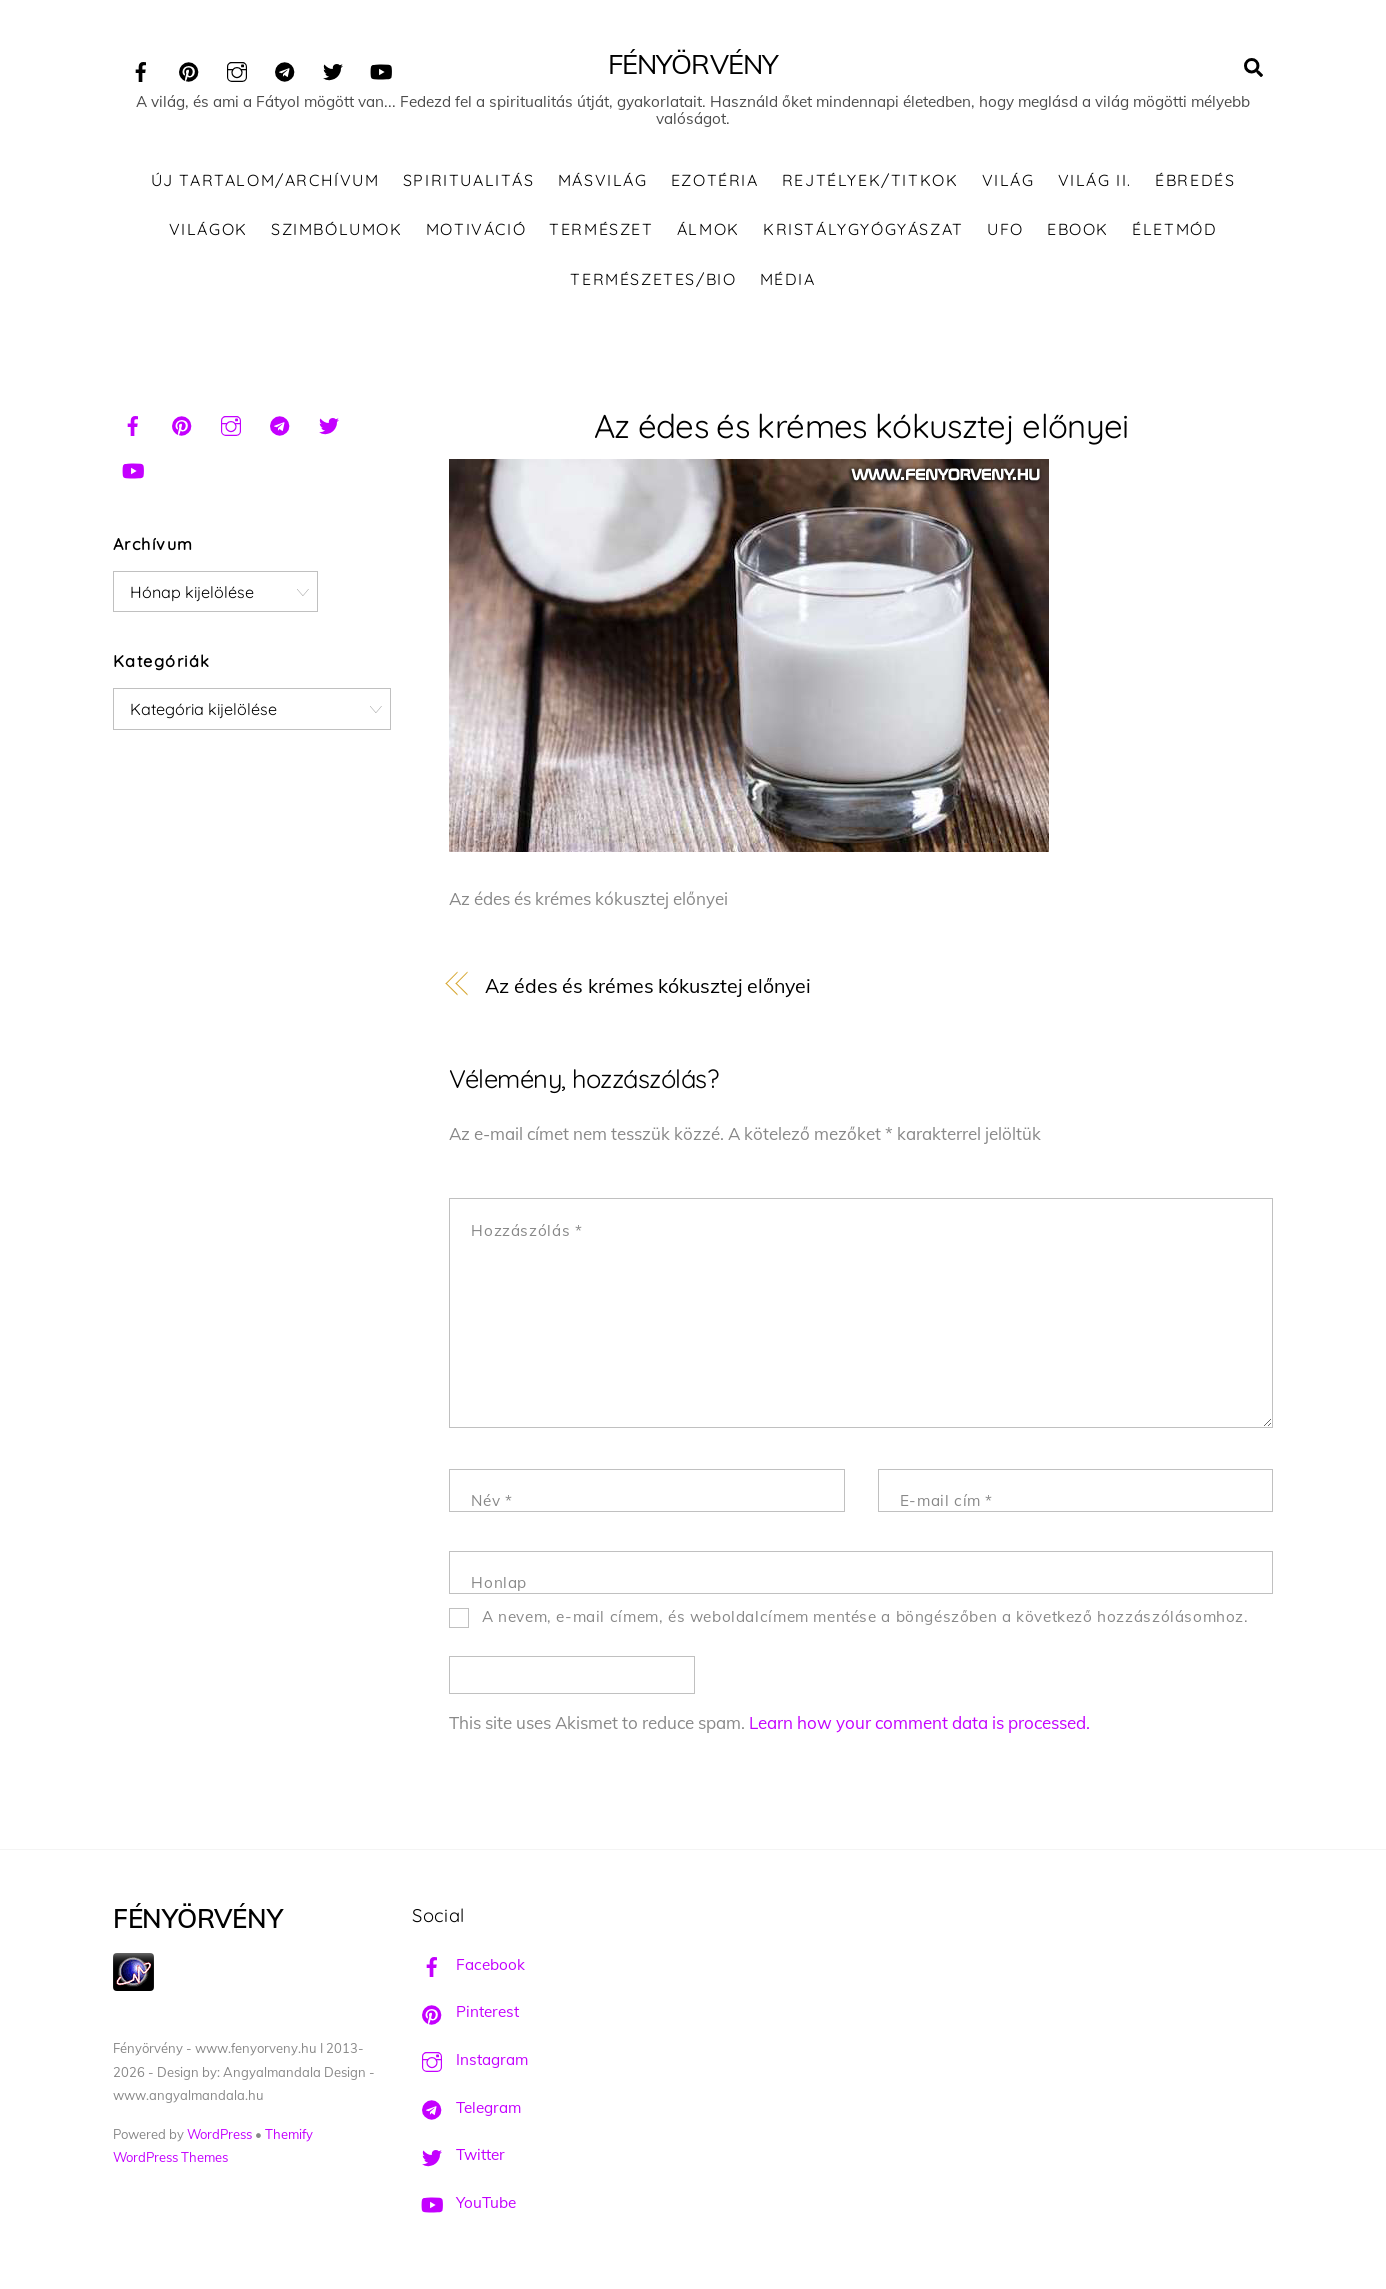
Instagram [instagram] (470, 2059)
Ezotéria (715, 180)
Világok (208, 229)
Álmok (708, 229)
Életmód (1174, 229)
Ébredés (1195, 180)
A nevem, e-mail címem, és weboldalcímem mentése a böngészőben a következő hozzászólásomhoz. (865, 1616)
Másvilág (603, 180)
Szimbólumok (337, 229)
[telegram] (285, 68)
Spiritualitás (469, 180)
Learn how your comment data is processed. (919, 1722)
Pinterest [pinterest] (465, 2011)
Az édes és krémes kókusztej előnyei (861, 425)
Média (788, 279)
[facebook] (141, 68)
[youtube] (381, 68)
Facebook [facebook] (468, 1964)
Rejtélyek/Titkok (870, 180)
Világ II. (1095, 180)
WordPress (219, 2134)
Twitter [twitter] (458, 2154)
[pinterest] (189, 68)
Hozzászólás (526, 1230)
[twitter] (333, 68)
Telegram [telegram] (466, 2107)
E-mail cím (946, 1500)
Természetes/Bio (653, 279)
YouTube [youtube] (464, 2202)
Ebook (1078, 229)
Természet (601, 229)
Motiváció (476, 229)
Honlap (499, 1582)
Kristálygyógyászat (863, 229)
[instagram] (237, 68)
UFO (1005, 229)
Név (491, 1500)
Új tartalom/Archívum (265, 180)
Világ (1008, 180)
